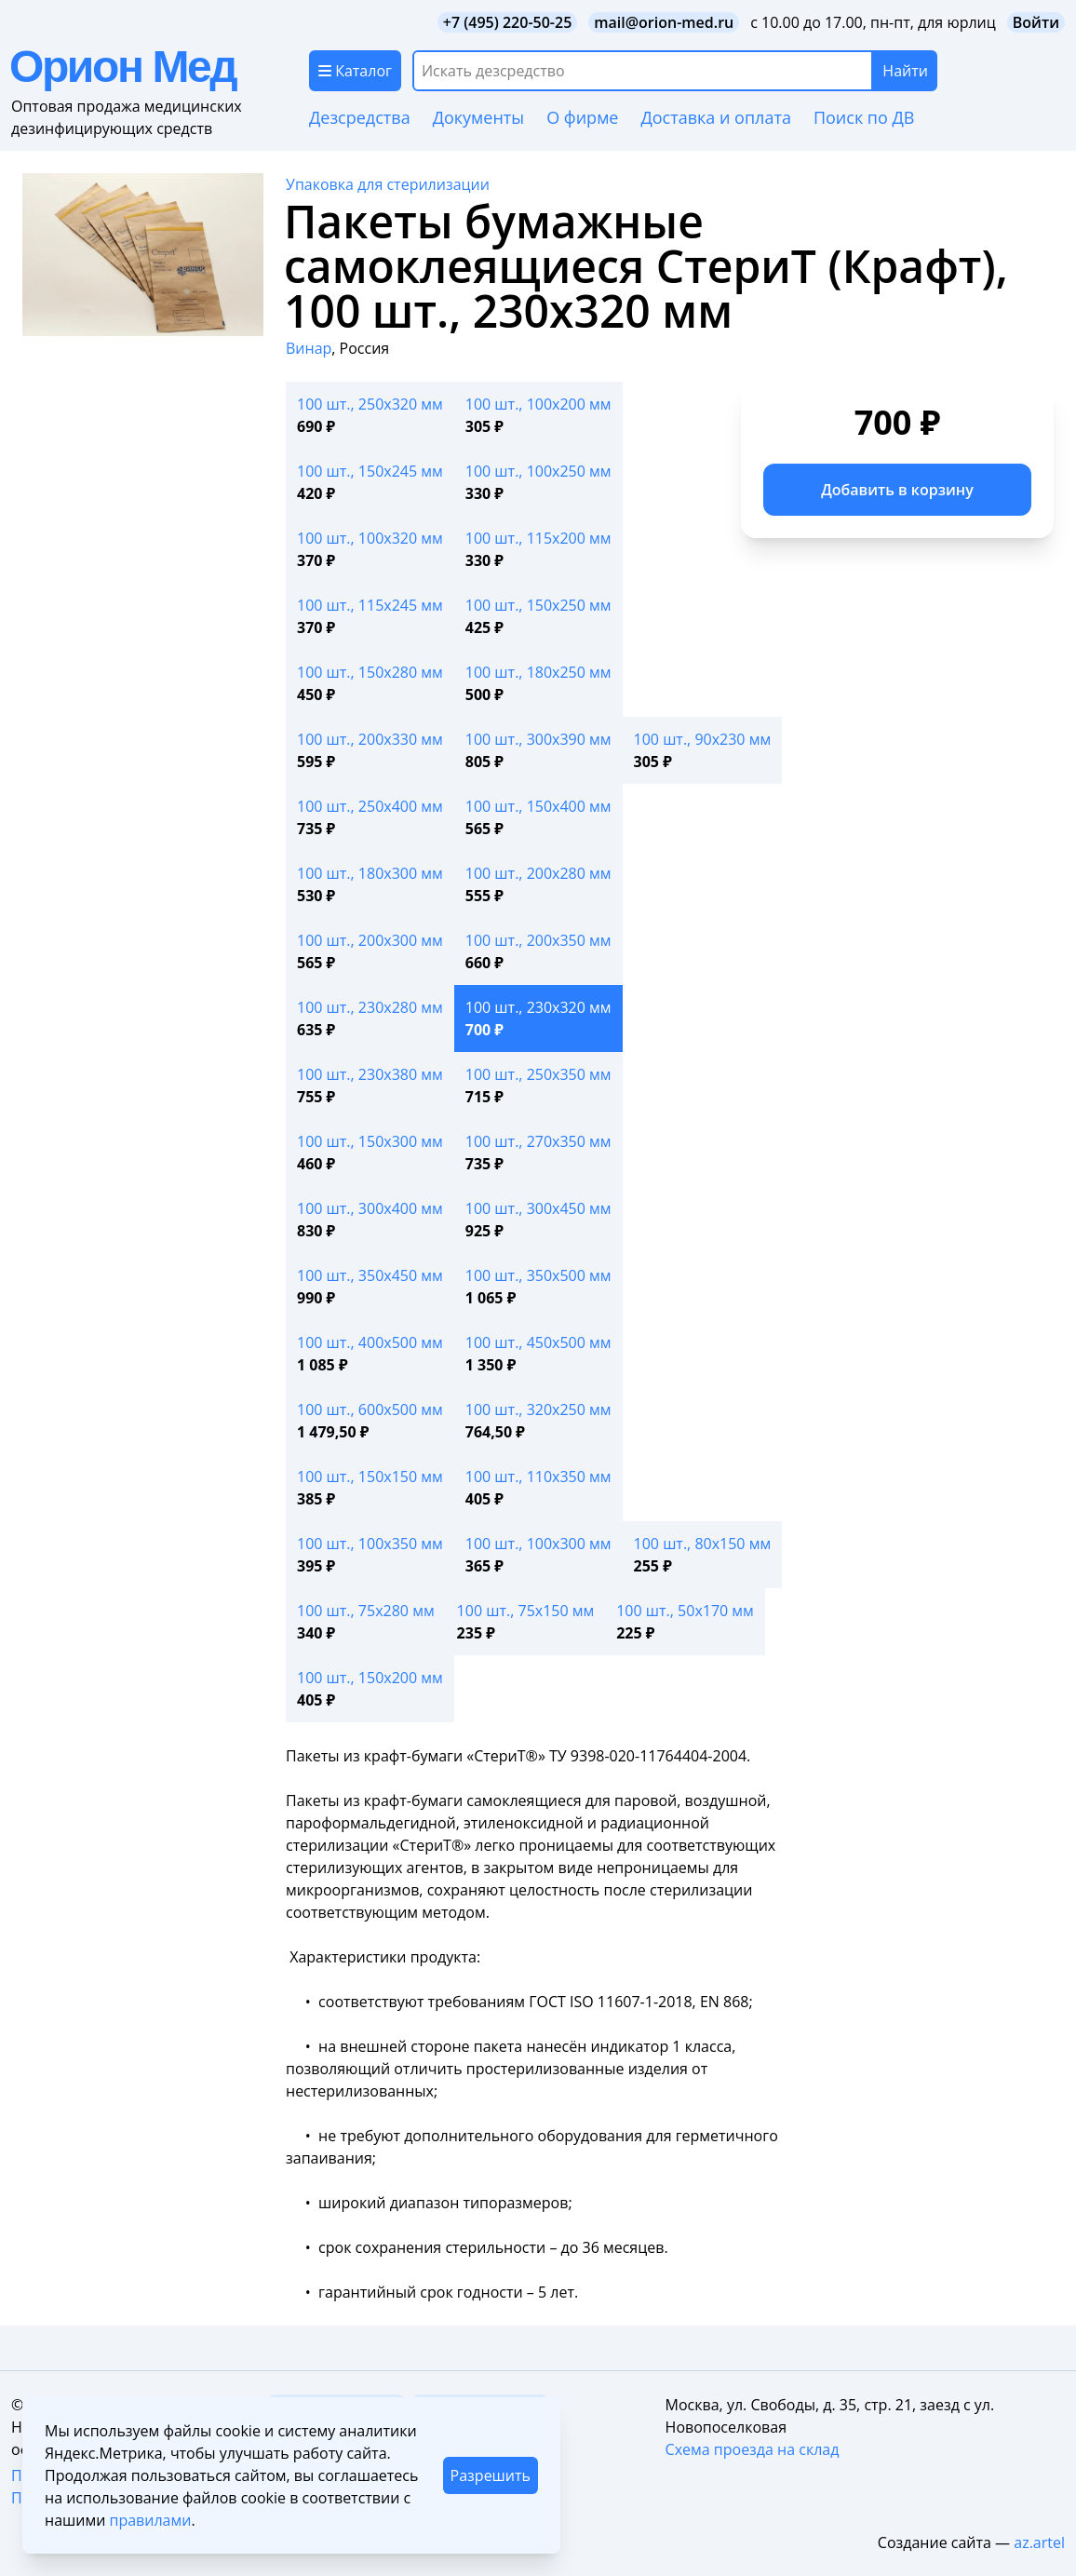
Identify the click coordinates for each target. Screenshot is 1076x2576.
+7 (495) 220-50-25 (507, 22)
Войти (1036, 22)
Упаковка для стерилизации (388, 184)
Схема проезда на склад (753, 2449)
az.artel (1039, 2542)
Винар (308, 348)
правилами (150, 2520)
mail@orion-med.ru (663, 22)
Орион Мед (122, 66)
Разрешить (491, 2475)
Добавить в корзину (897, 489)
